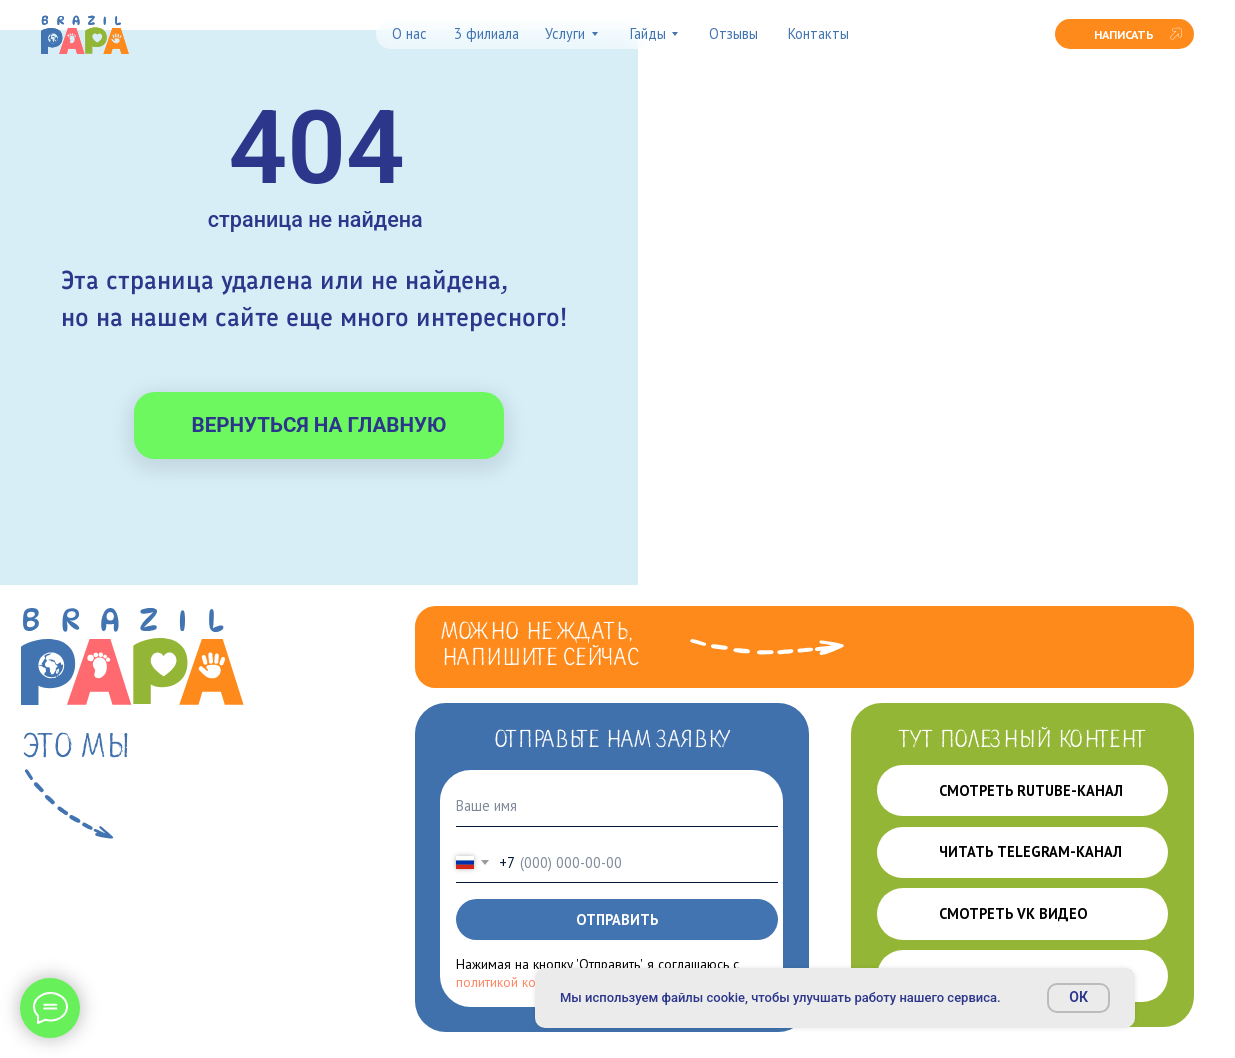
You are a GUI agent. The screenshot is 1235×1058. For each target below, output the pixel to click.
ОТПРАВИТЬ (617, 919)
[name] (617, 806)
